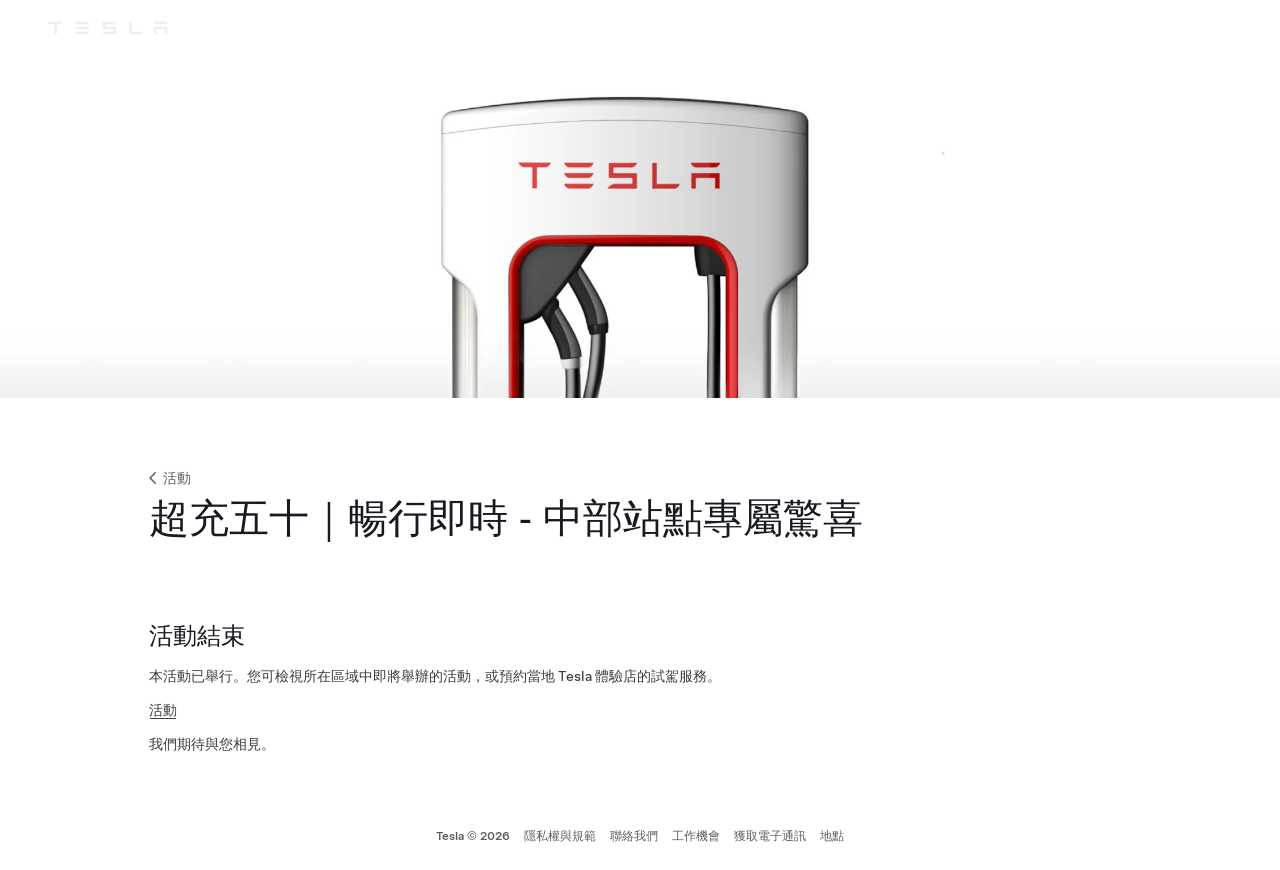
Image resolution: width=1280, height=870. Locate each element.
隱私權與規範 (560, 836)
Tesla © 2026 (473, 836)
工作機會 (696, 836)
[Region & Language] (1180, 28)
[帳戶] (1216, 28)
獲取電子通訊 (770, 836)
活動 (168, 478)
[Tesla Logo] (108, 28)
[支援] (1144, 28)
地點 (832, 836)
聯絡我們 (634, 836)
